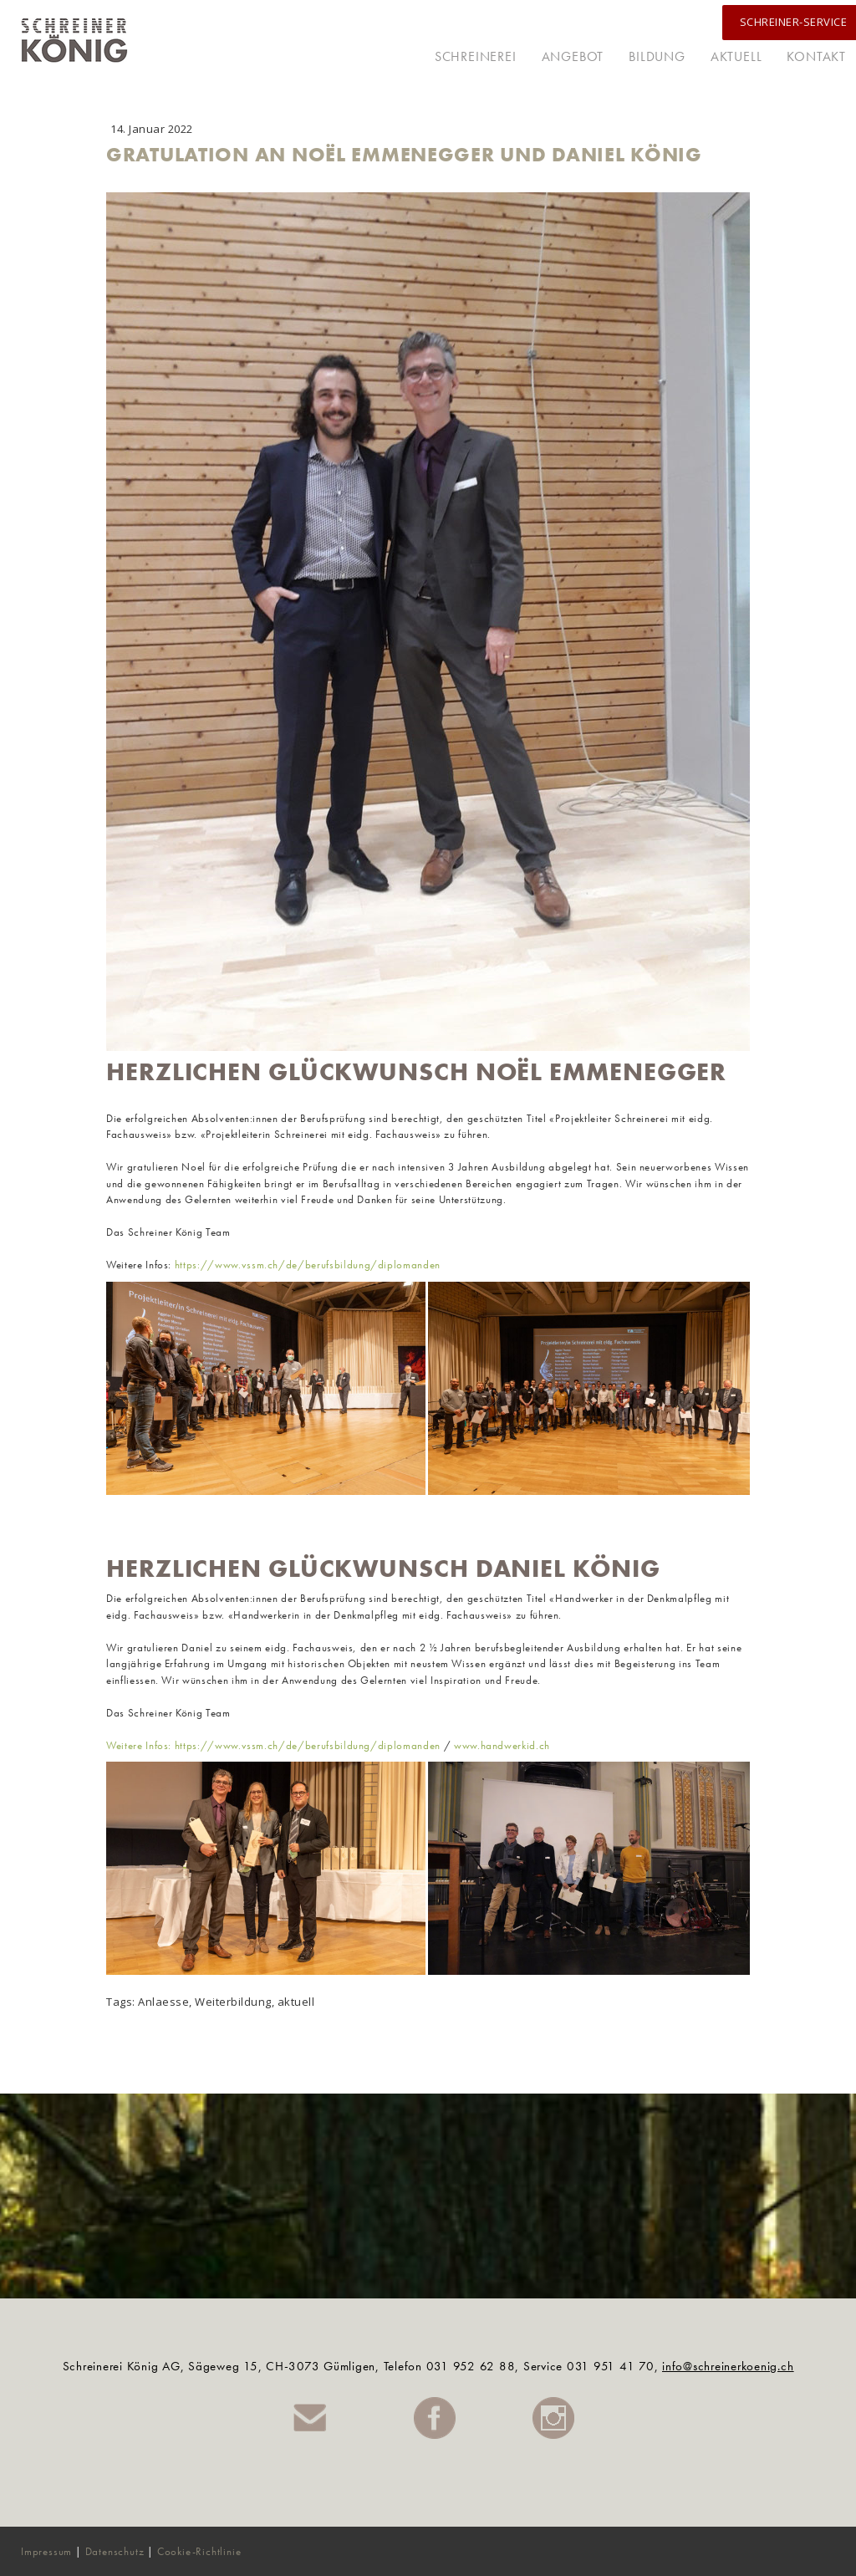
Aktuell (736, 56)
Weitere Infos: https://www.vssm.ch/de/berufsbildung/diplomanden (273, 1745)
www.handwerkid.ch (502, 1745)
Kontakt (816, 56)
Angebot (573, 56)
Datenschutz (115, 2551)
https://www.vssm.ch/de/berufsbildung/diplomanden (308, 1264)
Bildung (657, 56)
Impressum (46, 2551)
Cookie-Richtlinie (199, 2551)
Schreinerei (476, 56)
